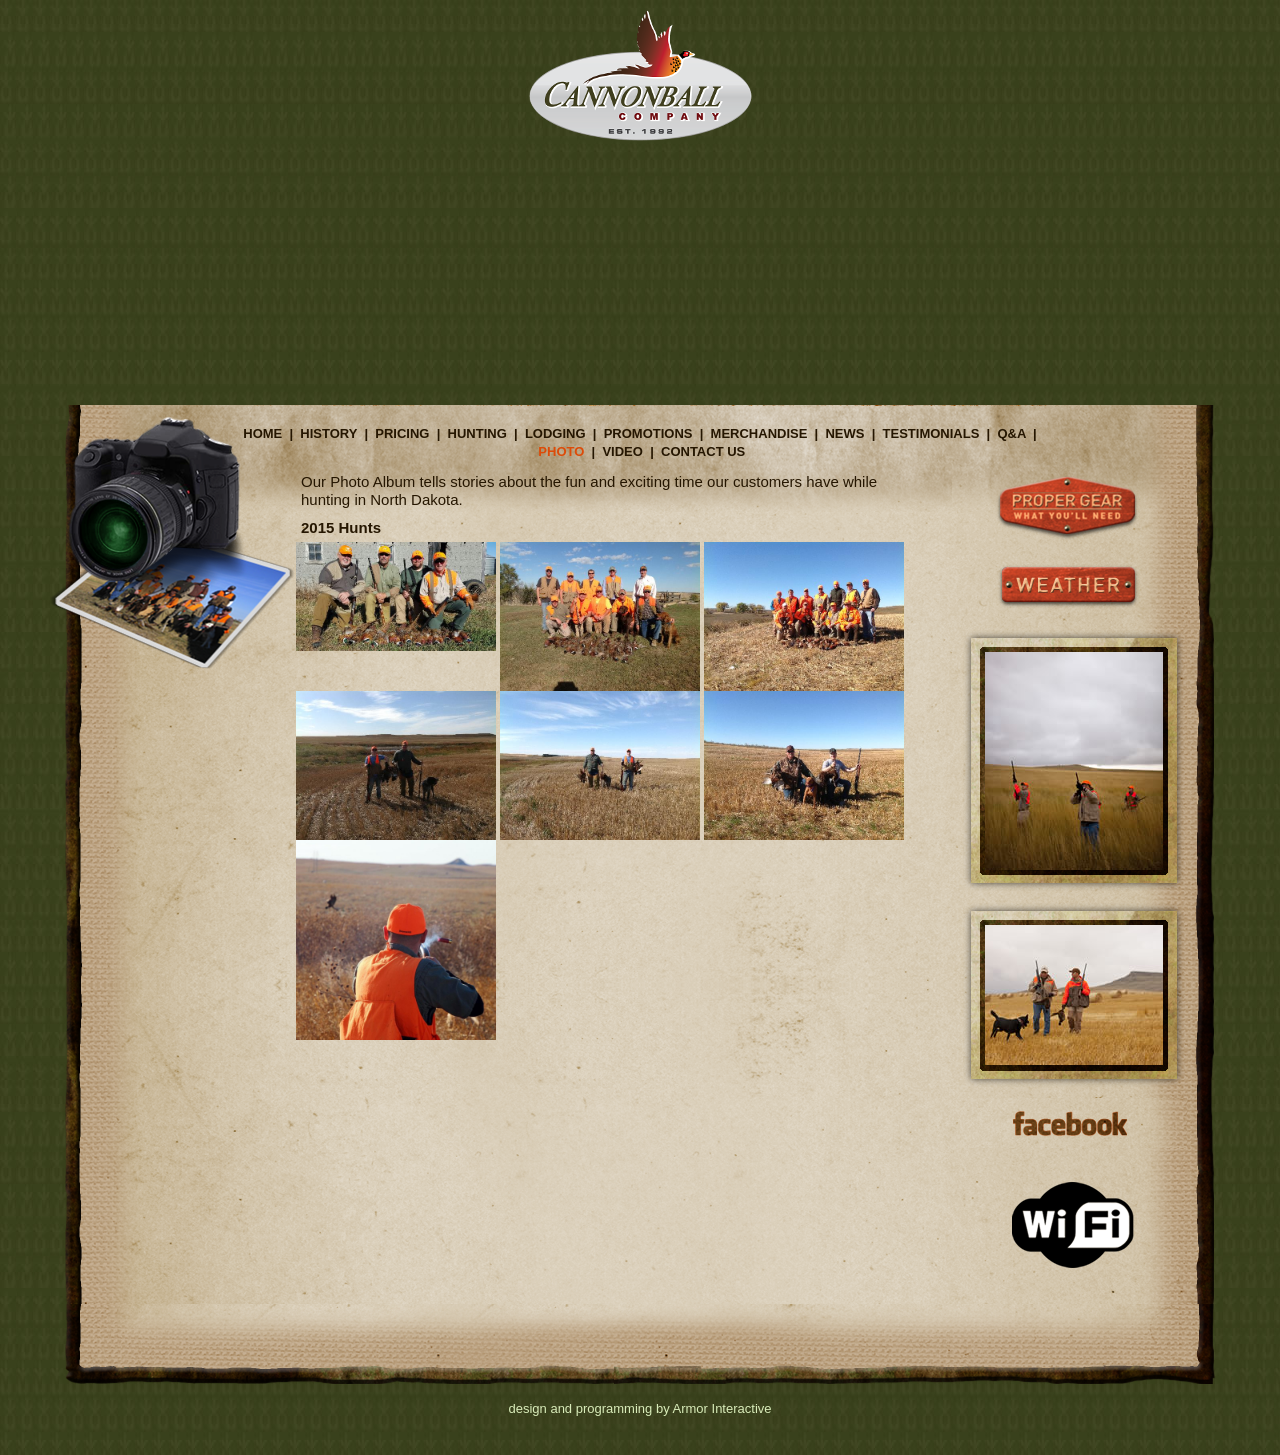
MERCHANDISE (759, 433)
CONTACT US (703, 451)
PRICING (402, 433)
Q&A (1011, 433)
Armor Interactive (722, 1408)
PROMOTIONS (648, 433)
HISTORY (328, 433)
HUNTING (477, 433)
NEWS (844, 433)
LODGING (555, 433)
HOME (262, 433)
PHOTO (561, 451)
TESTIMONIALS (931, 433)
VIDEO (622, 451)
